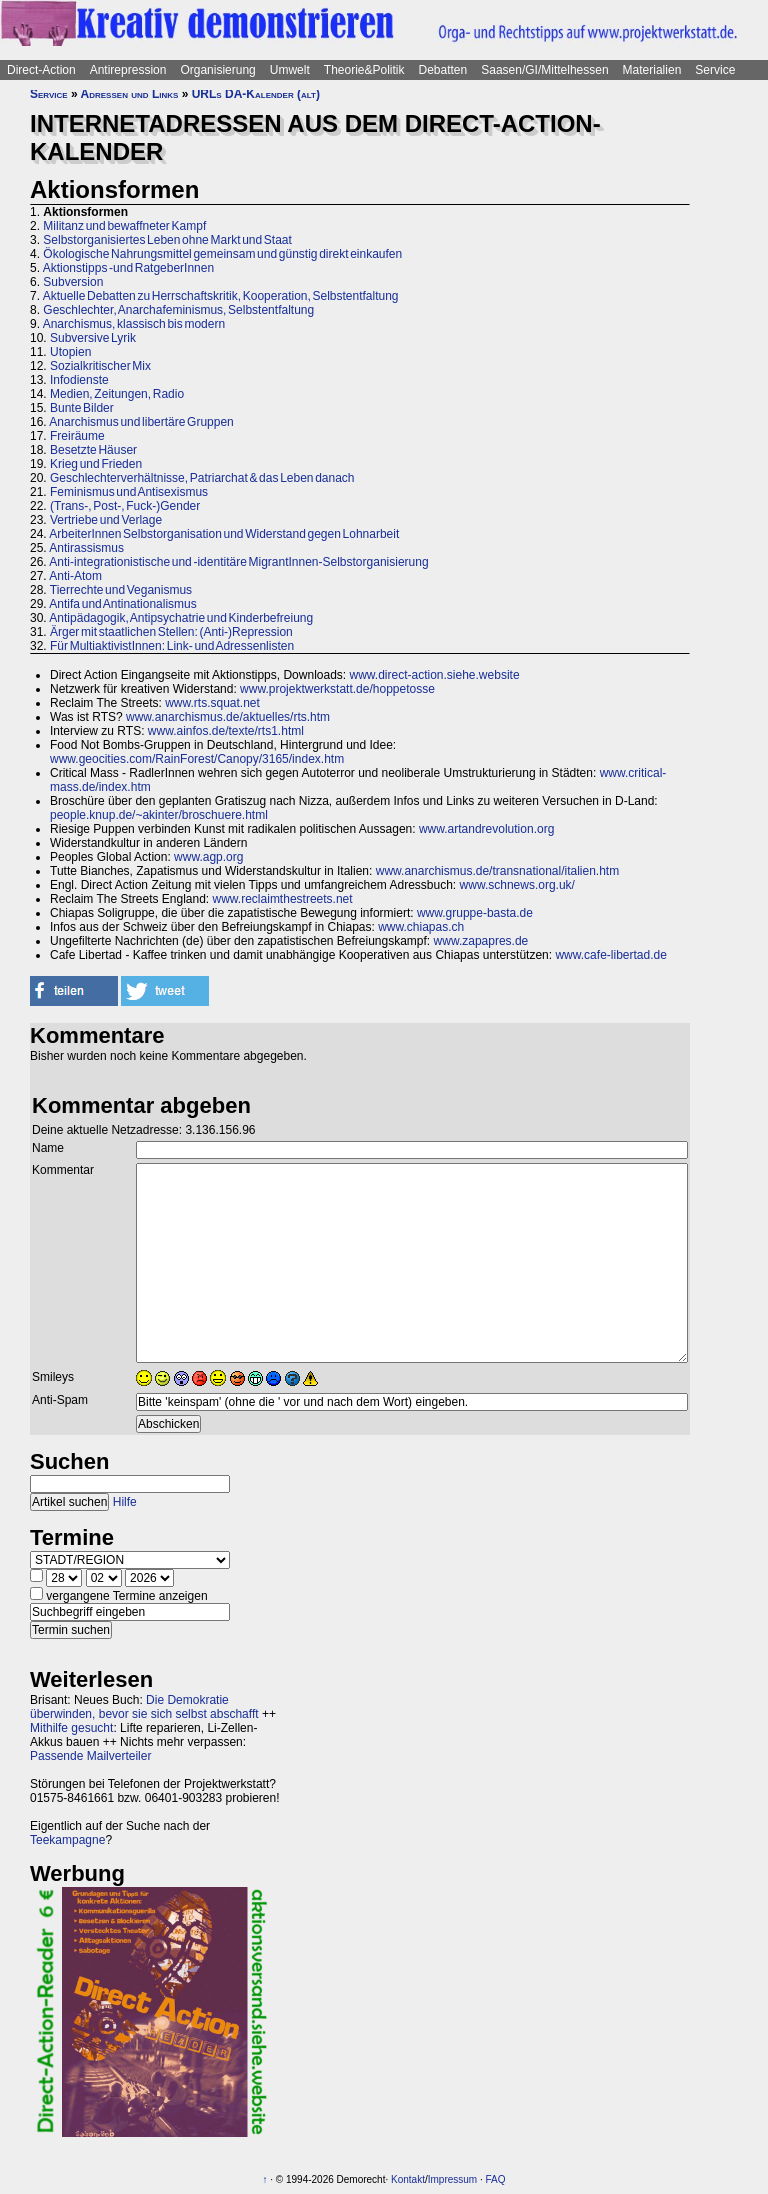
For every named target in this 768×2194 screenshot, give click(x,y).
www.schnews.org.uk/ (517, 885)
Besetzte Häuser (93, 450)
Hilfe (125, 1502)
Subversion (73, 282)
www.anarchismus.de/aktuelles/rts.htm (228, 717)
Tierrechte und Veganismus (121, 590)
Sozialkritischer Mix (100, 366)
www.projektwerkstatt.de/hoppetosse (337, 689)
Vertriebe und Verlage (106, 520)
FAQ (496, 2179)
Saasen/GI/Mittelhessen (544, 70)
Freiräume (77, 436)
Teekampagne (67, 1840)
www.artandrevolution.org (486, 829)
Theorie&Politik (364, 70)
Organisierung (217, 70)
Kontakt (408, 2179)
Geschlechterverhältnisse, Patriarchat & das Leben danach (202, 478)
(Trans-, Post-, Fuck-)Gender (125, 506)
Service (715, 70)
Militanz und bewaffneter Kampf (124, 226)
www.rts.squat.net (212, 703)
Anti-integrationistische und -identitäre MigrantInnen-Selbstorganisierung (238, 562)
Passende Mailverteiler (90, 1756)
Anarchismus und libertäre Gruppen (141, 422)
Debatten (443, 70)
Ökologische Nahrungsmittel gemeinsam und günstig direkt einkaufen (222, 254)
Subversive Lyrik (93, 338)
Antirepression (128, 70)
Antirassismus (86, 548)
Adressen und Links (130, 94)
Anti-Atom (75, 576)
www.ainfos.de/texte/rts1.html (226, 731)
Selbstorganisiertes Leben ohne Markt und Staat (167, 240)
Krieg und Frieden (96, 464)
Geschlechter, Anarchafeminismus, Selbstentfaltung (178, 310)
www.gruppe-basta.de (475, 913)
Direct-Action (41, 70)
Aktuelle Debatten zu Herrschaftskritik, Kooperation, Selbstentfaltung (221, 296)
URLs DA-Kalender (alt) (256, 94)
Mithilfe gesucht (71, 1728)
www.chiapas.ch (421, 927)
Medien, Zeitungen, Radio (117, 394)
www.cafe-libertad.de (610, 955)
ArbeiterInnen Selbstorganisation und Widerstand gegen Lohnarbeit (224, 534)
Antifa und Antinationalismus (122, 604)
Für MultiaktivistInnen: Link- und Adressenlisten (172, 646)
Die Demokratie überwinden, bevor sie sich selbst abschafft (144, 1707)
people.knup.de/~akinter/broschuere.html (159, 815)
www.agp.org (208, 857)
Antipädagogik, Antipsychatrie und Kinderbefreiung (181, 618)
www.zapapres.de (481, 941)
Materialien (652, 70)
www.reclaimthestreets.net (283, 899)
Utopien (70, 352)
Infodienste (79, 380)
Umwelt (290, 70)
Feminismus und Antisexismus (129, 492)
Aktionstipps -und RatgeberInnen (128, 268)
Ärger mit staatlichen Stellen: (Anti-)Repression (171, 632)
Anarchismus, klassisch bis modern (134, 324)
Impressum (452, 2179)
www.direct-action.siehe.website (434, 675)
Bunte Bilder (82, 408)
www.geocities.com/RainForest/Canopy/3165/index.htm (197, 759)
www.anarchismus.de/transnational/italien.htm (497, 871)
